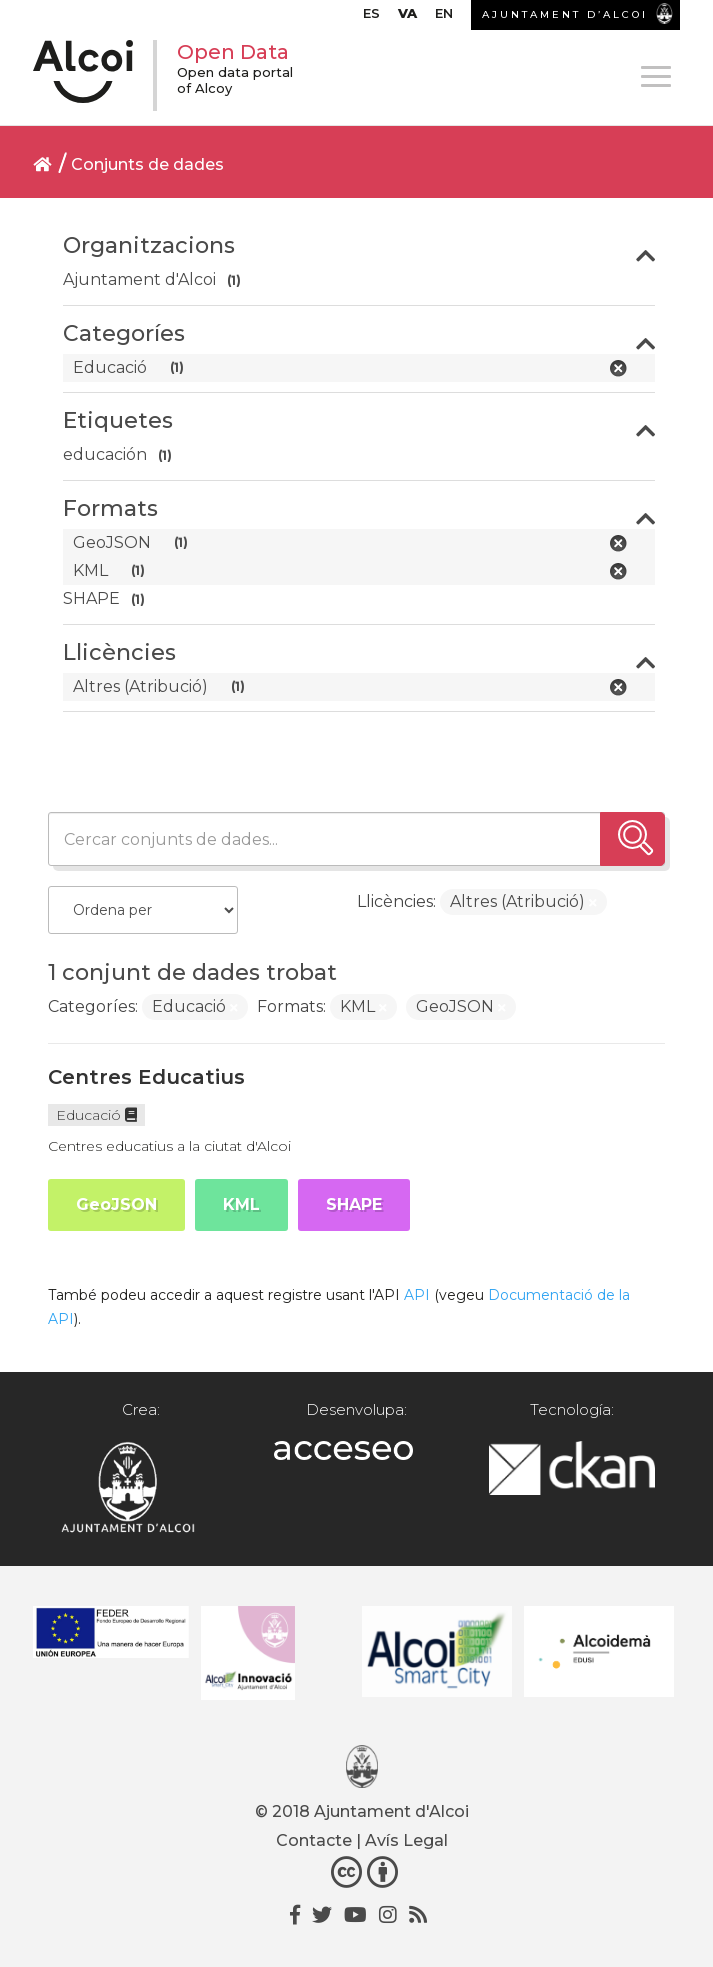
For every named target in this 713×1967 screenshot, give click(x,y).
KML (241, 1204)
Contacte (314, 1840)
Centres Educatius (146, 1077)
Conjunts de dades (147, 164)
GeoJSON (116, 1204)
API (417, 1295)
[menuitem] (371, 18)
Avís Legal (406, 1840)
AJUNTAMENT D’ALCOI (565, 14)
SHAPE (354, 1204)
